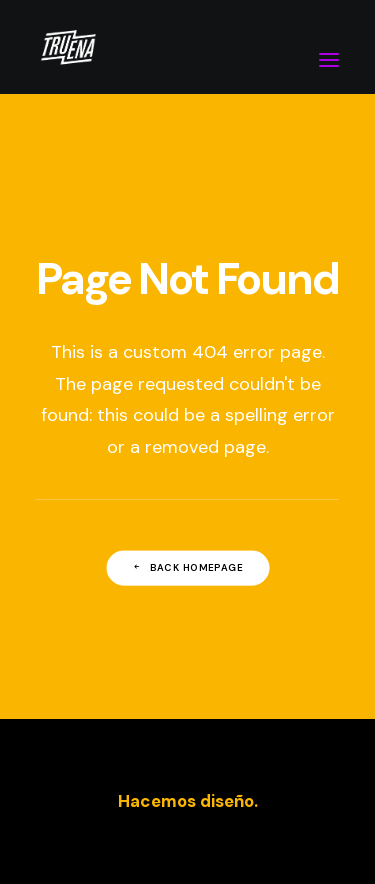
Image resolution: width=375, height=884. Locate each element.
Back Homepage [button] (188, 568)
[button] (329, 47)
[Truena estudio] (68, 47)
